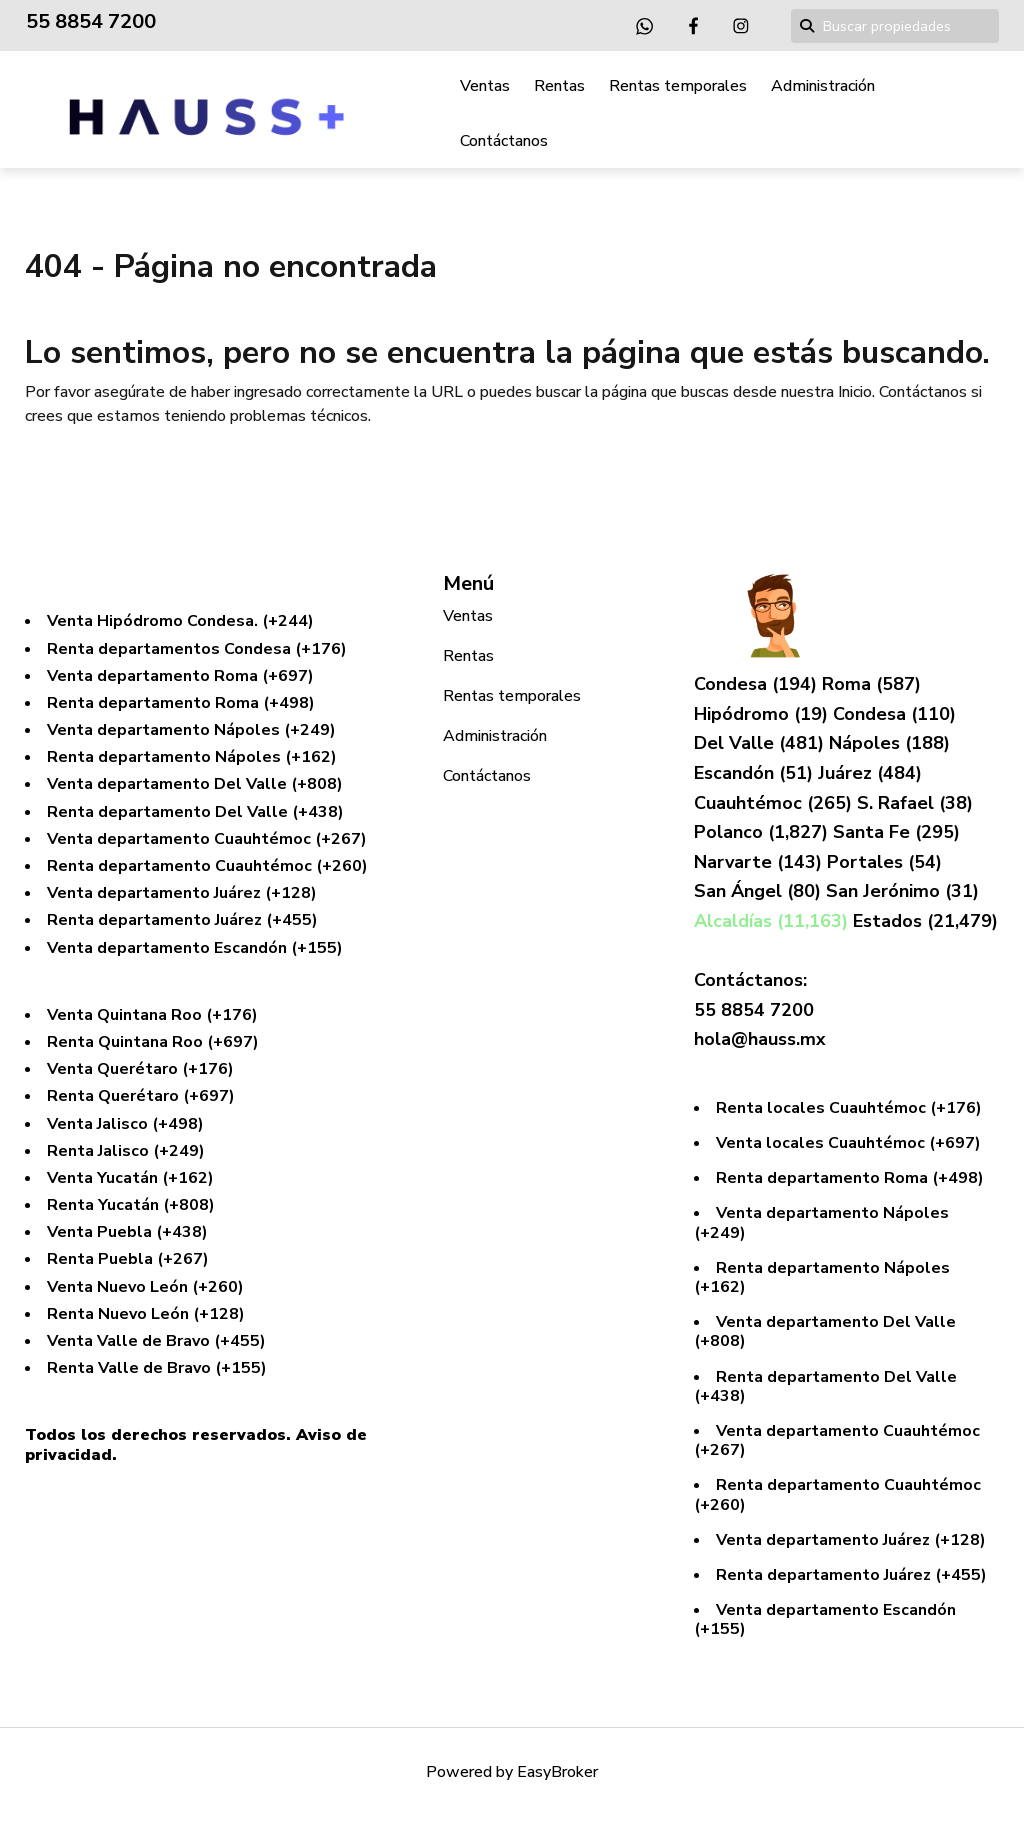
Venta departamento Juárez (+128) (182, 893)
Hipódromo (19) (763, 714)
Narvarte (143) (760, 862)
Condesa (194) (758, 684)
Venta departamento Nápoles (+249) (191, 730)
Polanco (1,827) (763, 832)
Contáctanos (504, 141)
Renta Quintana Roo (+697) (153, 1042)
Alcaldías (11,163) (773, 921)
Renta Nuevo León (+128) (146, 1314)
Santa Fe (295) (896, 832)
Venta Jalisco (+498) (125, 1124)
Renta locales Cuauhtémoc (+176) (849, 1108)
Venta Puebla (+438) (127, 1232)
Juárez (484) (870, 773)
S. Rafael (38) (915, 803)
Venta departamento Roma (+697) (180, 676)
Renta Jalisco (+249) (126, 1151)
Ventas (485, 86)
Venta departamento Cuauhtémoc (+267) (207, 839)
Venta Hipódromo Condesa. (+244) (180, 621)
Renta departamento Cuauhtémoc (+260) (207, 866)
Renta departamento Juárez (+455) (182, 920)
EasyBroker (557, 1772)
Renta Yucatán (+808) (131, 1205)
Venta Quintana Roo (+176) (152, 1015)
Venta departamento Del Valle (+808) (195, 784)
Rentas (559, 86)
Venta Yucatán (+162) (130, 1178)
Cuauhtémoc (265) (775, 803)
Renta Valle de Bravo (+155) (157, 1368)
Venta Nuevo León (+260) (145, 1287)
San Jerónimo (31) (902, 891)
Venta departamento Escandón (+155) (195, 948)
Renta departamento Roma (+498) (181, 703)
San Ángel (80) (760, 891)
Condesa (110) (894, 714)
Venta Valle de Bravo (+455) (156, 1341)
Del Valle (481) (761, 743)
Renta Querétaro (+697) (141, 1096)
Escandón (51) (756, 773)
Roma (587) (871, 684)
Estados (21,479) (925, 921)
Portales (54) (884, 862)
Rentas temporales (678, 86)
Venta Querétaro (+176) (140, 1069)
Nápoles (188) (889, 743)
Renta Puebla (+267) (128, 1259)
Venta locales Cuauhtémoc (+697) (848, 1143)
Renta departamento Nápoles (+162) (192, 757)
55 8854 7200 (91, 21)
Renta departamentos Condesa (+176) (197, 649)
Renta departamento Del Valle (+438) (195, 812)
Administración (823, 86)
